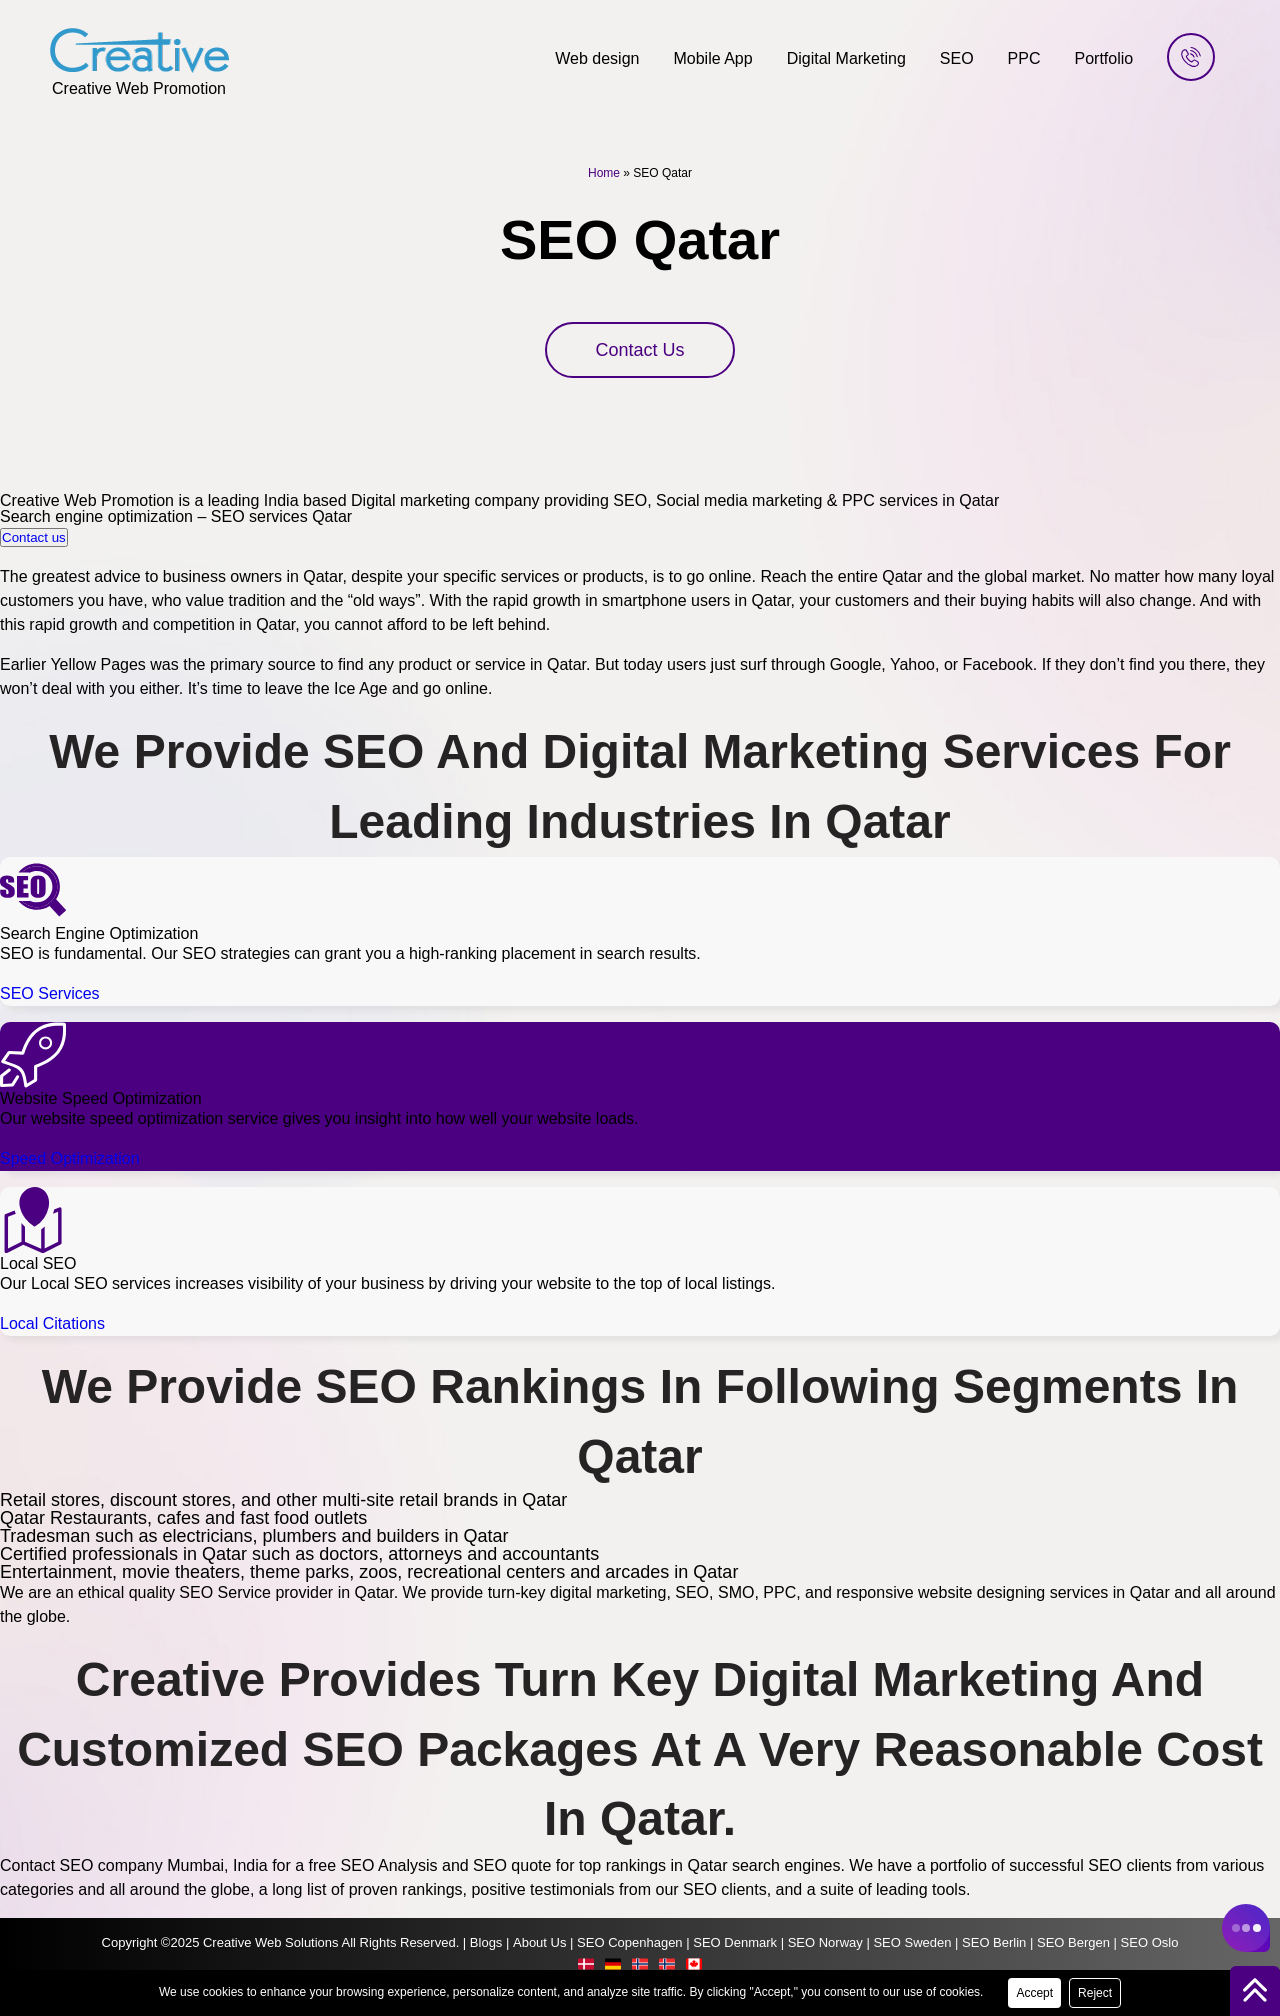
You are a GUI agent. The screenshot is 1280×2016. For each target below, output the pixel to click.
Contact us (34, 537)
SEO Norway (825, 1942)
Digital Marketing (846, 58)
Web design (597, 58)
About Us (539, 1942)
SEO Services (50, 993)
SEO (957, 58)
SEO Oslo (1150, 1942)
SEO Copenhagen (630, 1942)
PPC (1024, 58)
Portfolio (1104, 58)
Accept (1034, 1993)
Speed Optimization (70, 1158)
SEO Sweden (912, 1942)
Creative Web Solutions (271, 1942)
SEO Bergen (1073, 1942)
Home (604, 173)
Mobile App (712, 58)
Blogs (486, 1942)
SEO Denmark (735, 1942)
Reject (1095, 1993)
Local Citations (52, 1323)
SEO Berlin (994, 1942)
